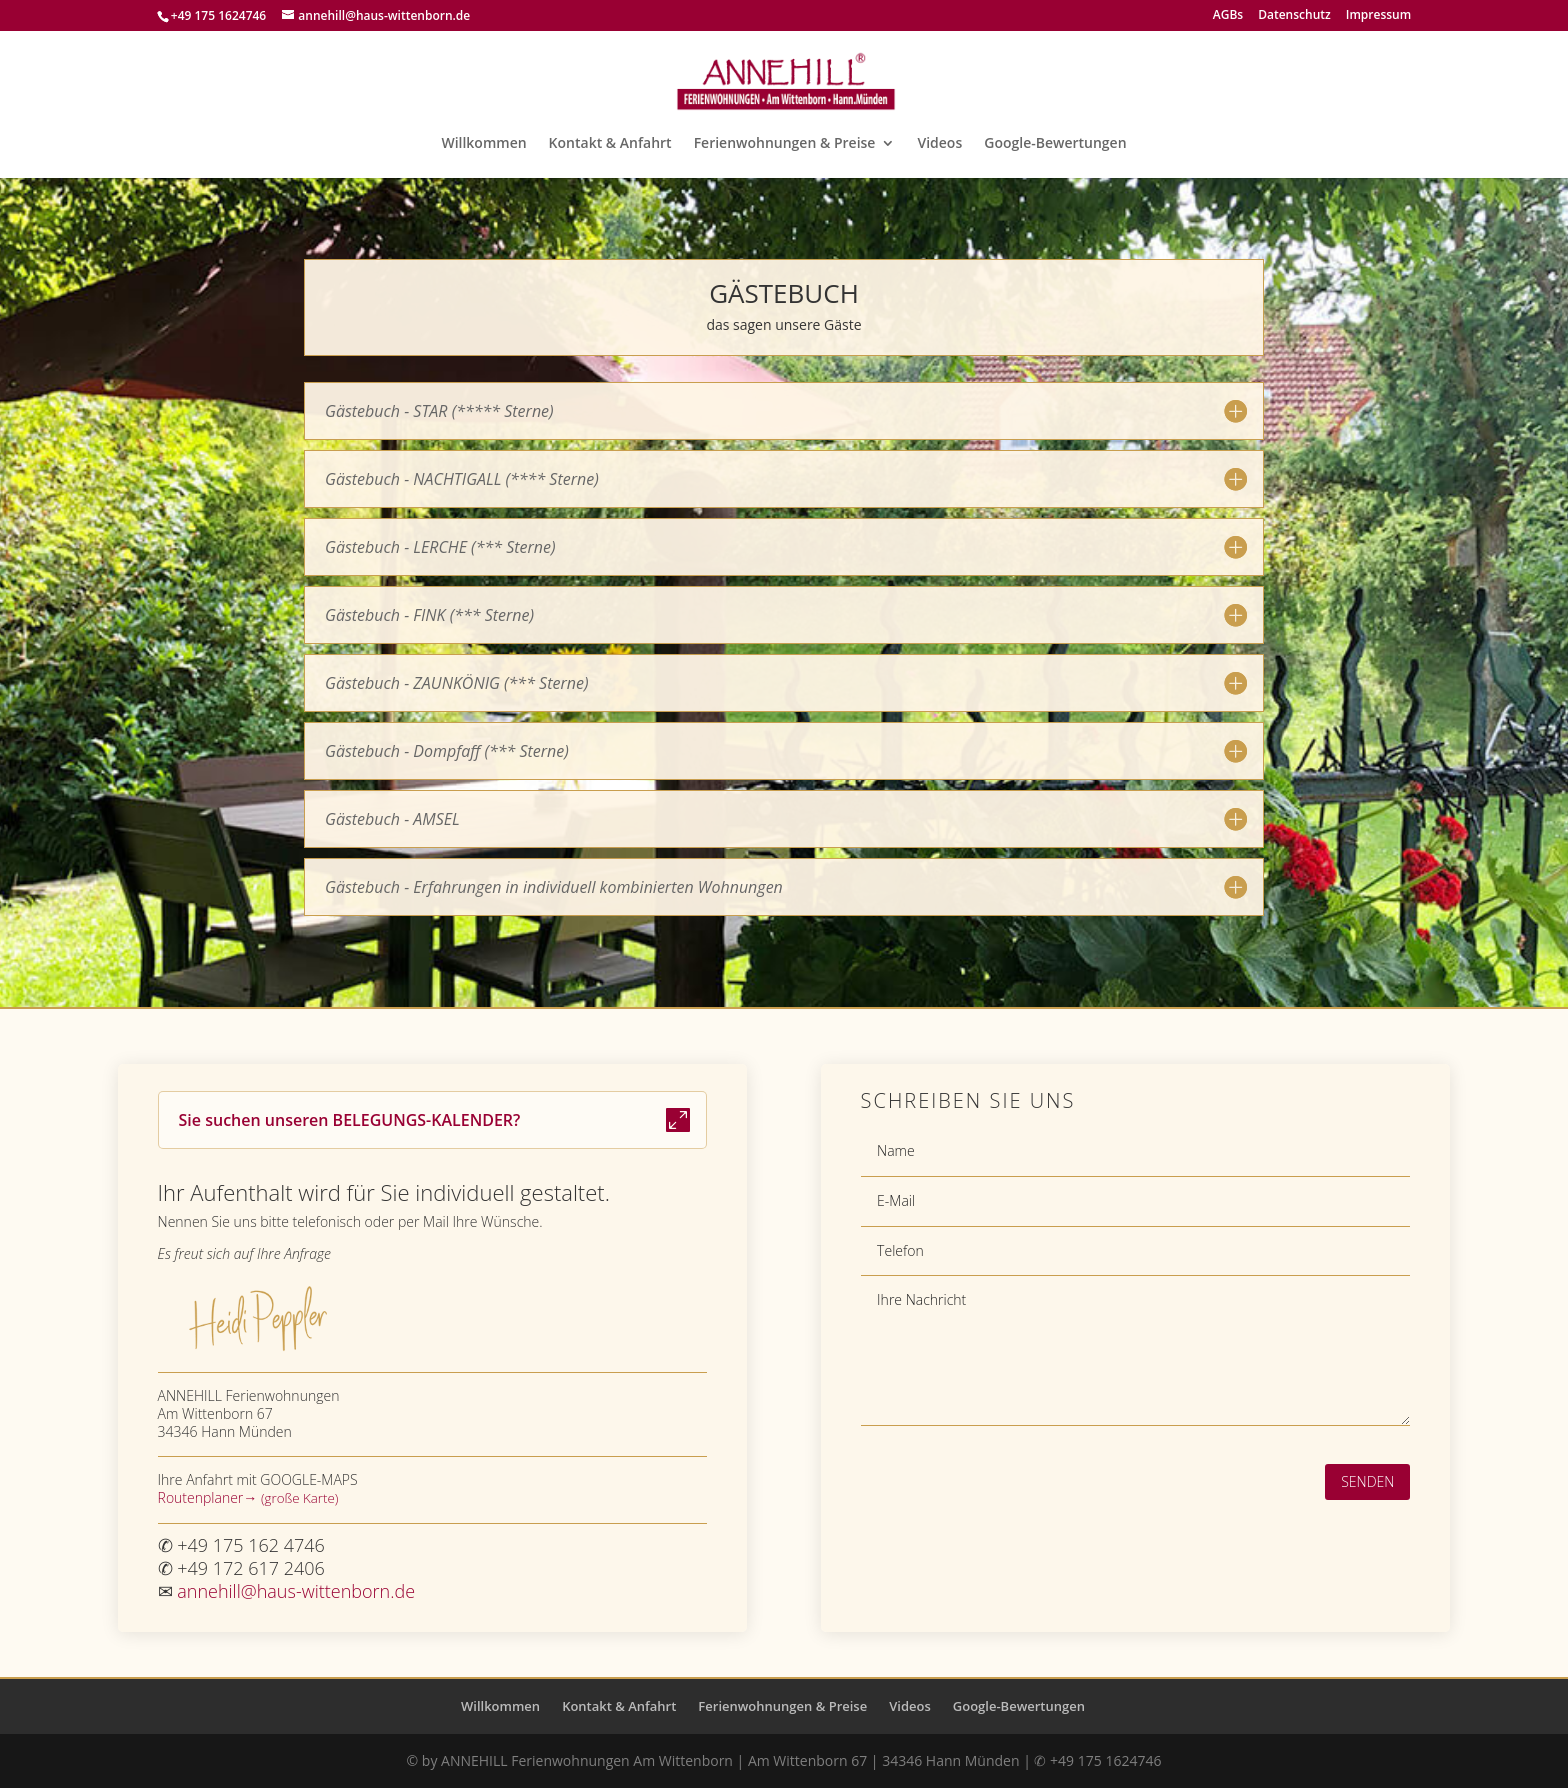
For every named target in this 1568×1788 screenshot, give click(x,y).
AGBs (1228, 16)
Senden (1367, 1481)
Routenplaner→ (209, 1497)
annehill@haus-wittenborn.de (296, 1591)
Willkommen (483, 144)
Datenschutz (1294, 16)
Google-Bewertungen (1055, 144)
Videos (939, 144)
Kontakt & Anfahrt (610, 144)
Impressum (1378, 16)
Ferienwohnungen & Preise (785, 144)
